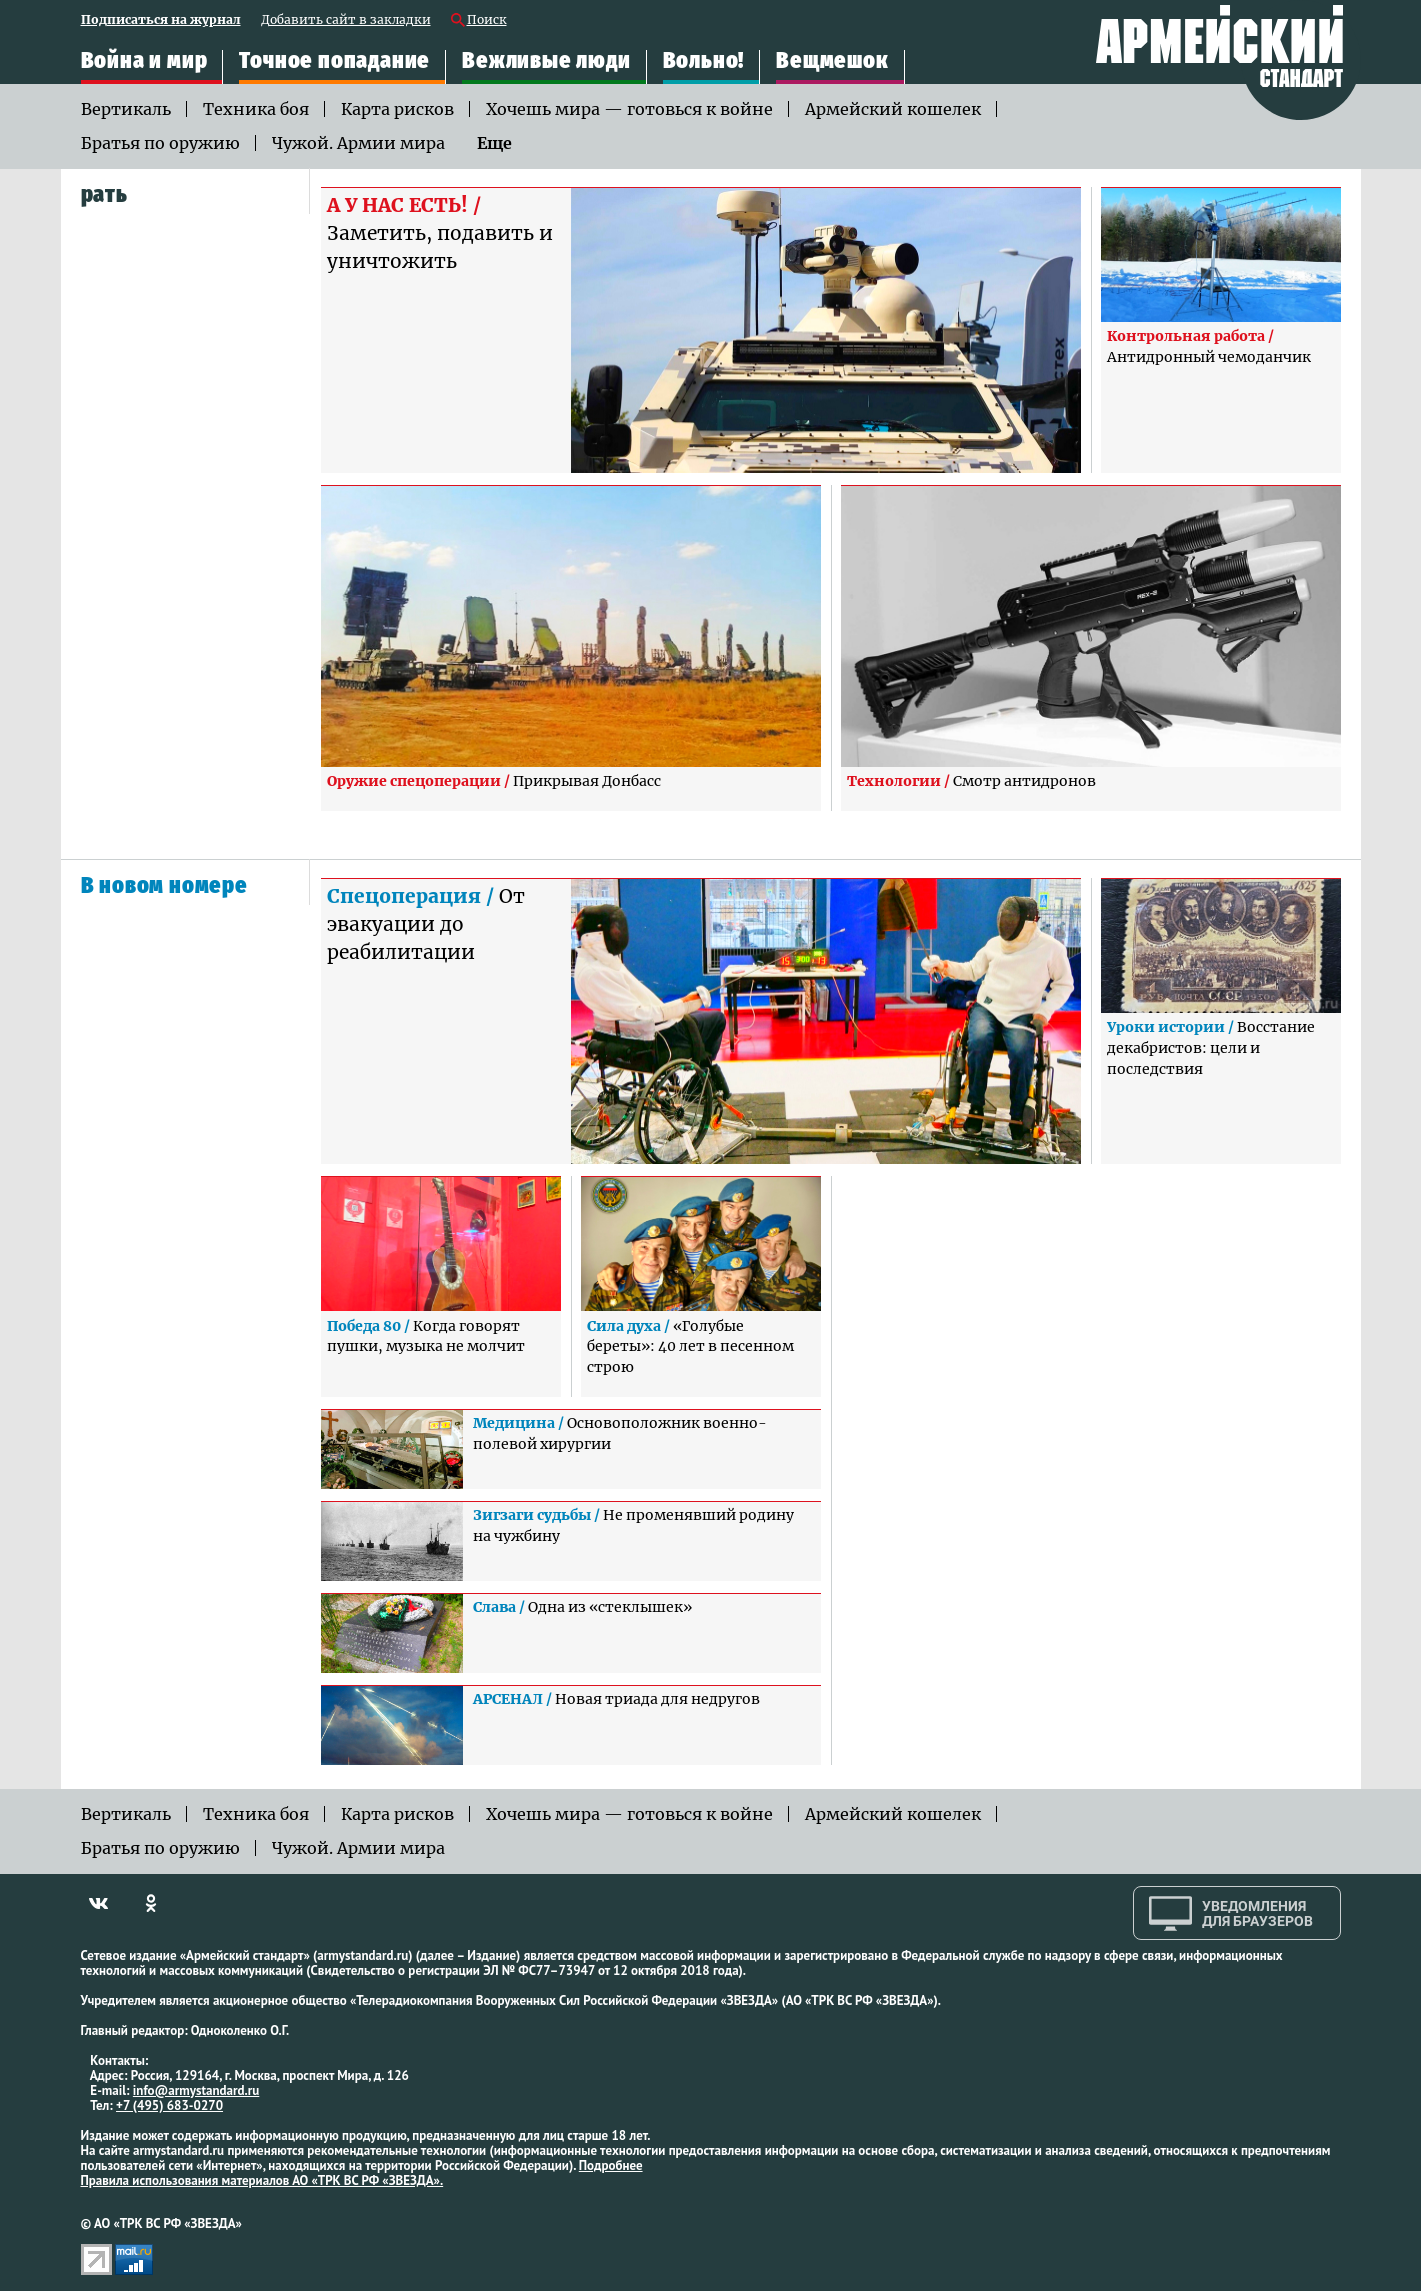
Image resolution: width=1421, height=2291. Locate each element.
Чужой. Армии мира (358, 143)
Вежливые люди (546, 60)
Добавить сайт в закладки (346, 20)
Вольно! (704, 60)
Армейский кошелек (893, 109)
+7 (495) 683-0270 (169, 2105)
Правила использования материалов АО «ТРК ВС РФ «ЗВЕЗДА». (262, 2180)
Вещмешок (832, 60)
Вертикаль (126, 109)
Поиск (487, 20)
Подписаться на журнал (161, 20)
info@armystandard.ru (196, 2090)
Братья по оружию (160, 143)
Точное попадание (334, 60)
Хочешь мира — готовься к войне (629, 109)
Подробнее (611, 2165)
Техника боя (256, 109)
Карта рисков (397, 109)
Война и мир (144, 60)
